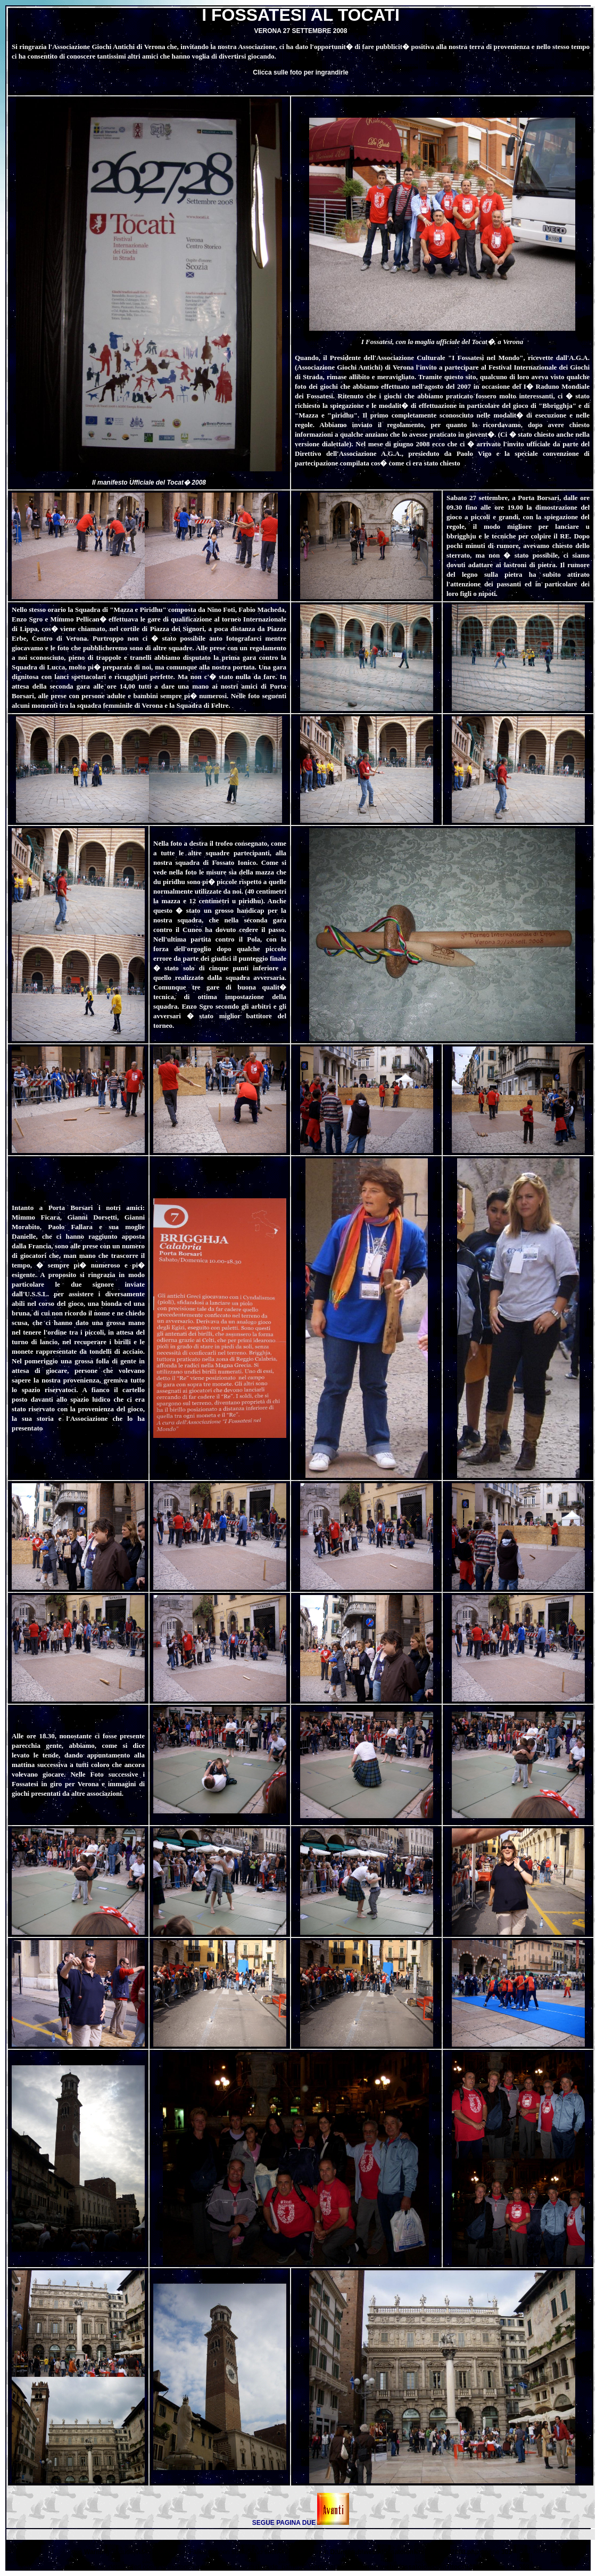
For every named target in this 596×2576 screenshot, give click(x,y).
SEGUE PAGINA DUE (284, 2522)
